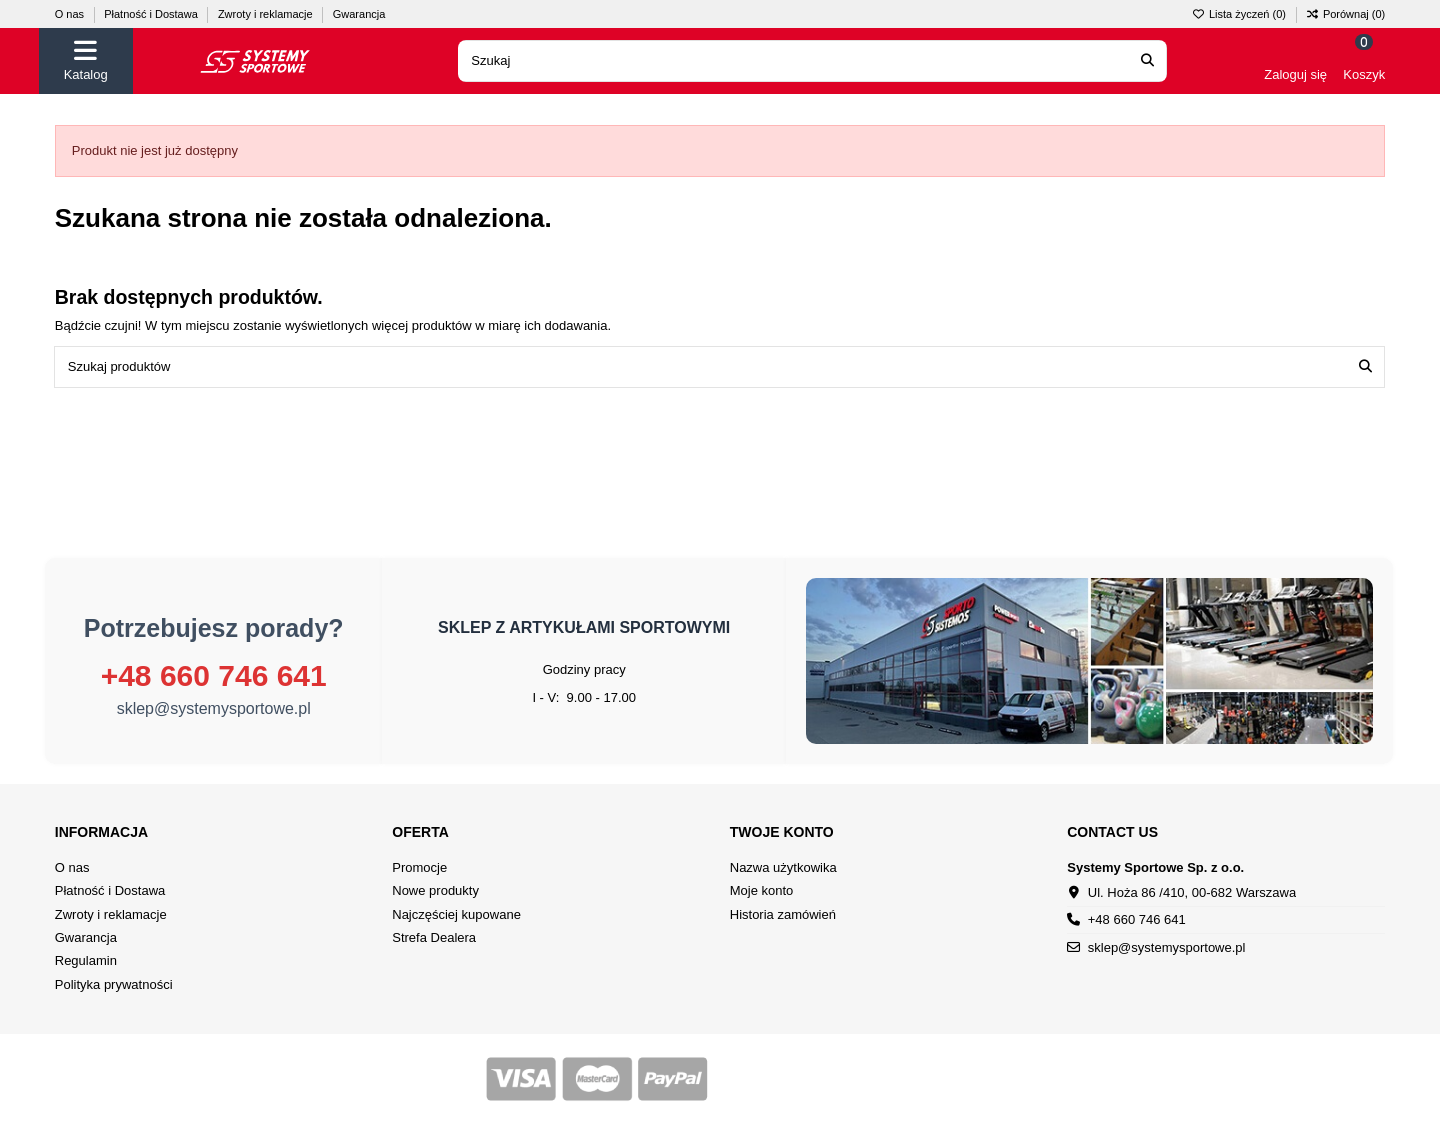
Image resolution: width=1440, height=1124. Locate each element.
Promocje (419, 867)
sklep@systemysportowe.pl (214, 708)
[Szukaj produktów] (1365, 367)
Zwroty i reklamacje (267, 14)
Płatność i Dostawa (152, 14)
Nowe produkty (435, 890)
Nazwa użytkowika (783, 867)
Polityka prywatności (114, 984)
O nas (71, 14)
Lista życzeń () (1240, 14)
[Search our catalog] (1147, 61)
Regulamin (86, 960)
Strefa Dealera (434, 937)
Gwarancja (359, 14)
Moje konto (762, 890)
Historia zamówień (783, 914)
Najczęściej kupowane (456, 914)
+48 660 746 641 (214, 675)
